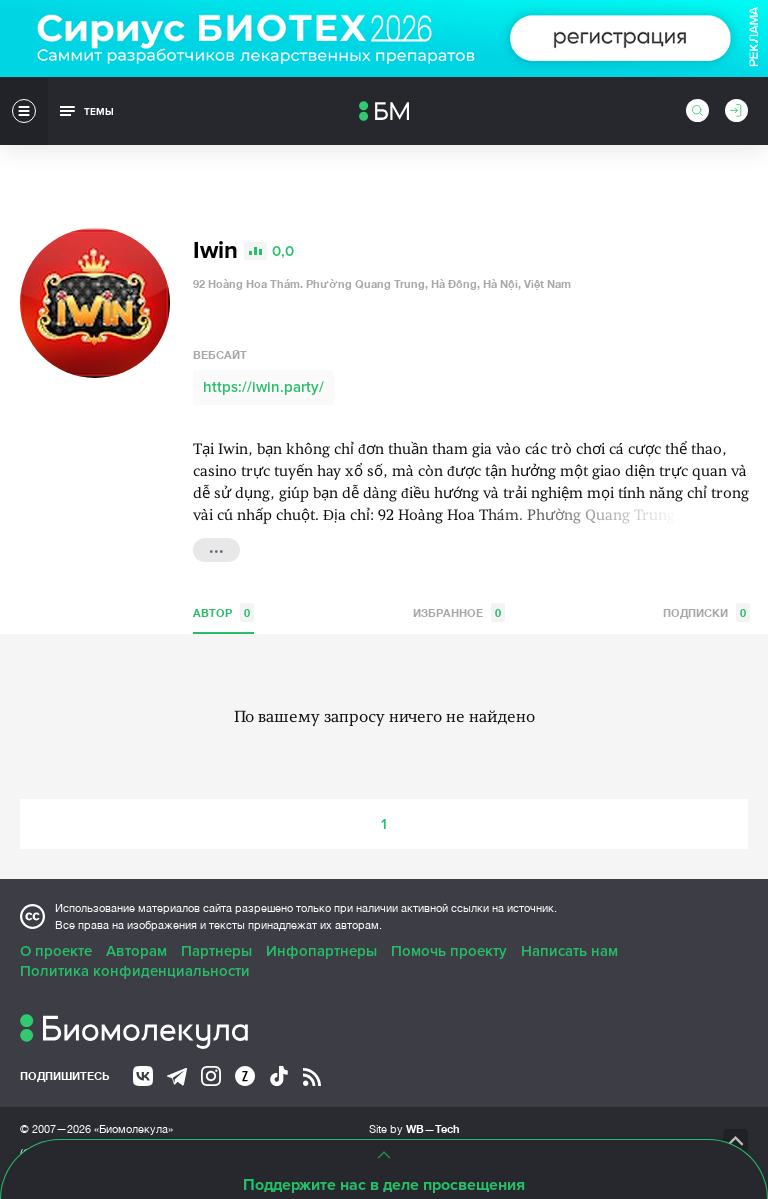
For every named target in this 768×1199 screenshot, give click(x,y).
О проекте (56, 951)
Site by (414, 1128)
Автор (223, 612)
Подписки (706, 612)
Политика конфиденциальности (135, 971)
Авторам (136, 951)
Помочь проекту (449, 951)
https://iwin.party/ (263, 387)
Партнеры (216, 951)
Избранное (459, 612)
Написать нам (569, 951)
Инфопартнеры (321, 951)
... (216, 548)
